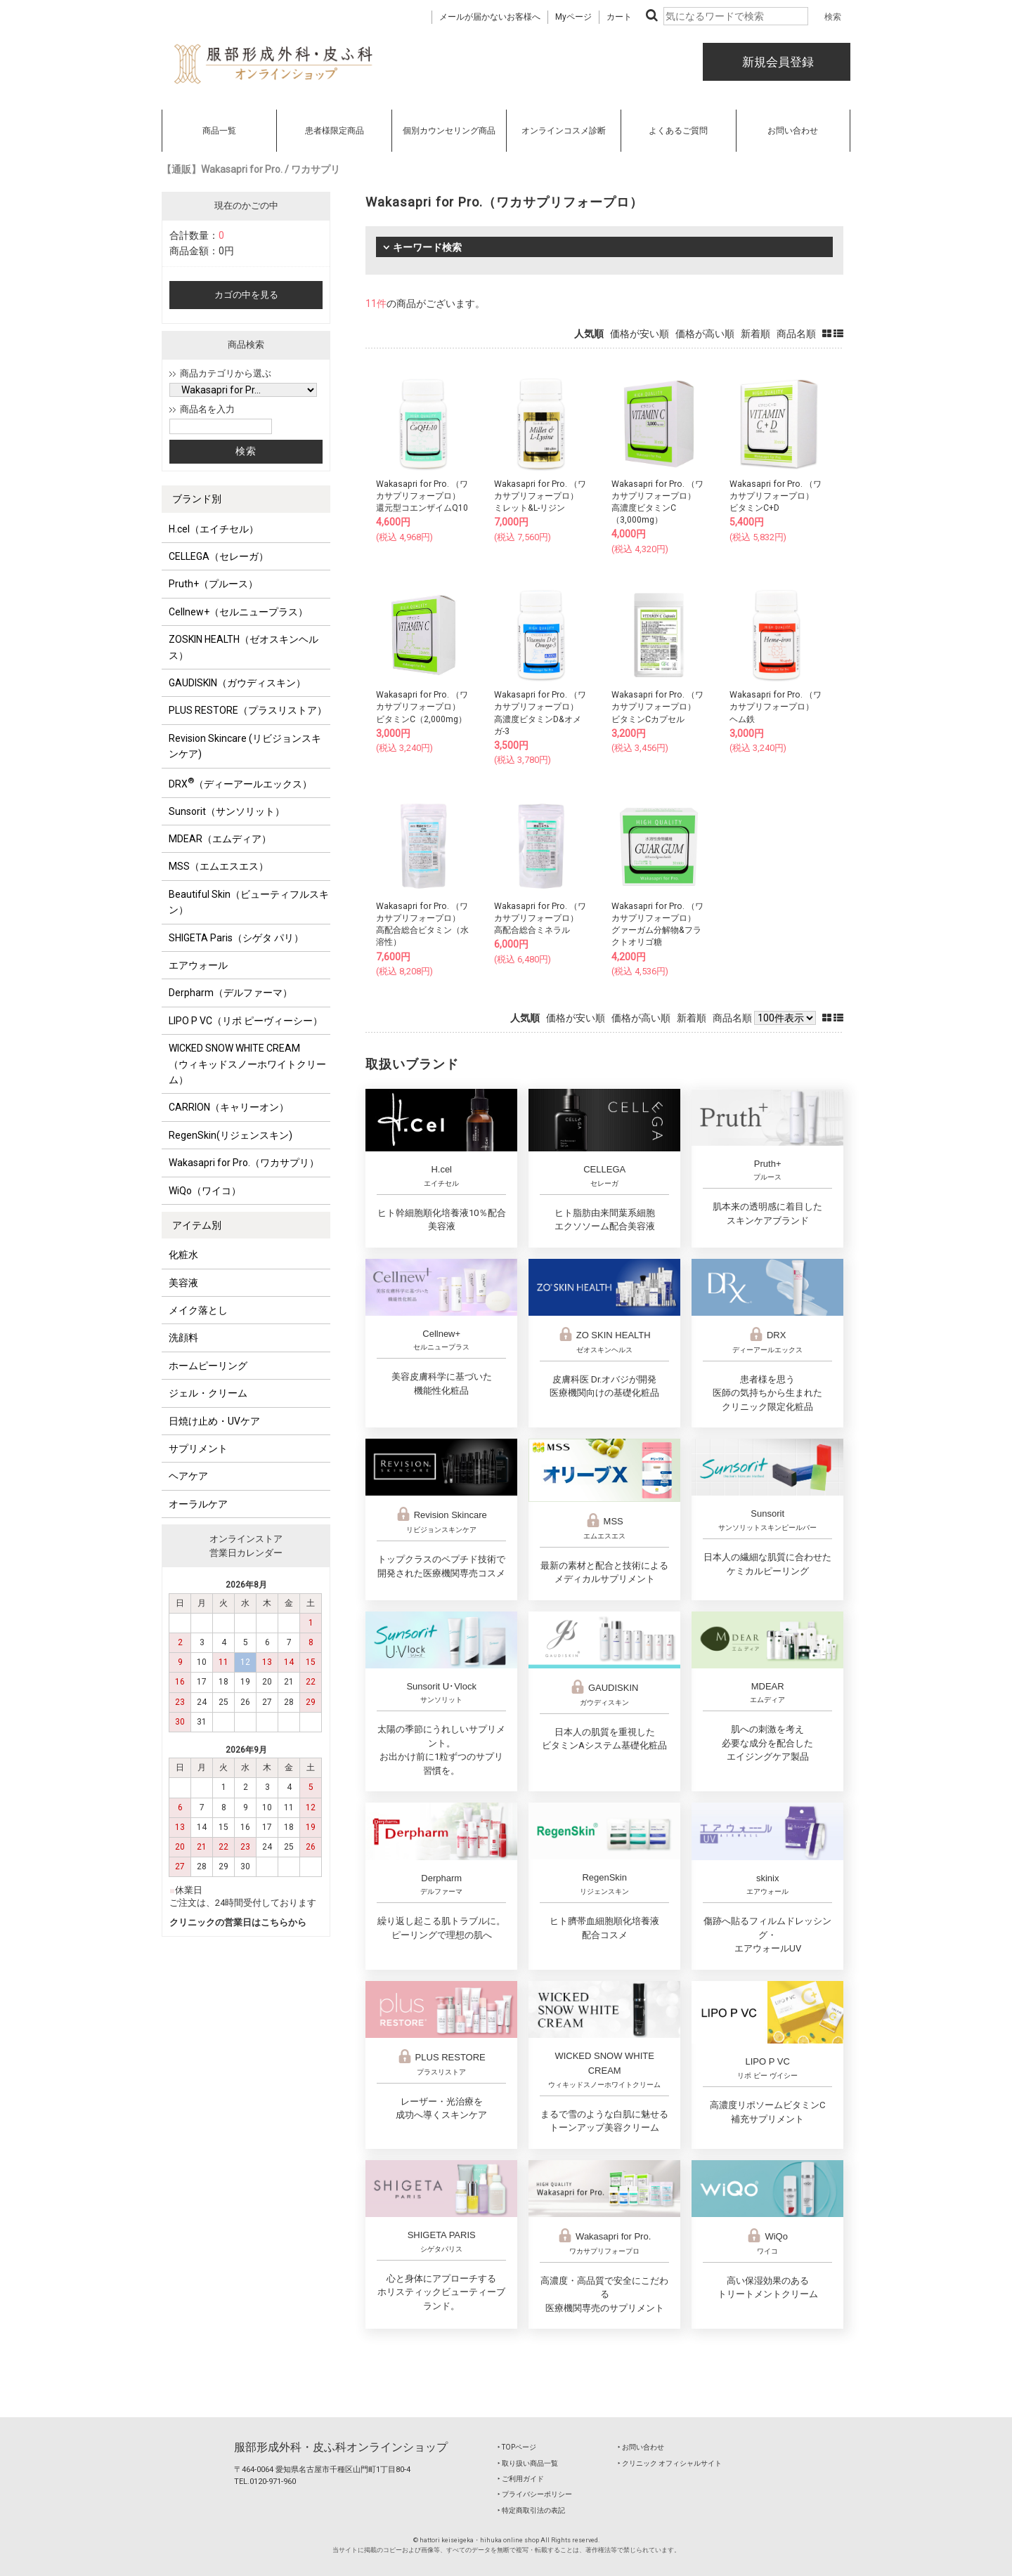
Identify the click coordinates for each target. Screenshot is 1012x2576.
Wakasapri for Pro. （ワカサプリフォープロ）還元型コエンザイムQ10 (422, 496)
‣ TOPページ (517, 2447)
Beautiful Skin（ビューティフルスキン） (249, 902)
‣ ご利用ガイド (521, 2479)
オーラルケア (198, 1504)
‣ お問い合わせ (641, 2447)
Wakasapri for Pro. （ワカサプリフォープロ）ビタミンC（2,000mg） (422, 707)
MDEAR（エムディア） (220, 838)
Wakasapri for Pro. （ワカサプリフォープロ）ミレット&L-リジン (540, 496)
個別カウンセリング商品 (449, 131)
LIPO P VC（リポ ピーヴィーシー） (246, 1020)
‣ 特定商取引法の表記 (531, 2510)
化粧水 (183, 1254)
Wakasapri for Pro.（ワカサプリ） (244, 1162)
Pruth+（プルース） (213, 583)
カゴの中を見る (246, 294)
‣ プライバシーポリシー (535, 2494)
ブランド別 (196, 498)
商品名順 (796, 333)
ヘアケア (188, 1476)
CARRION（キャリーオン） (229, 1107)
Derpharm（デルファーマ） (230, 992)
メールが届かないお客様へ (489, 17)
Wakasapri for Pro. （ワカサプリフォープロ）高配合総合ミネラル (540, 918)
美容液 (183, 1282)
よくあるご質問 (678, 131)
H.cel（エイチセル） (214, 529)
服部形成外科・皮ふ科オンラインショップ (341, 2447)
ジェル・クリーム (208, 1393)
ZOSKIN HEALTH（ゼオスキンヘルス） (243, 647)
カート (619, 17)
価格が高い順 (704, 333)
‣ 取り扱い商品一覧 (528, 2463)
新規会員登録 (776, 62)
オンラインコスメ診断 (563, 131)
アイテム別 (196, 1225)
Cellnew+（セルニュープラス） (238, 611)
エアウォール (198, 965)
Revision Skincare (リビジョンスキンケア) (245, 746)
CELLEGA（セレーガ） (218, 556)
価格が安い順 (639, 333)
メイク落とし (198, 1310)
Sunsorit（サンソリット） (227, 811)
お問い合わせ (792, 131)
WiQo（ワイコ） (205, 1190)
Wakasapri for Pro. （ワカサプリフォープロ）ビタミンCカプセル (657, 707)
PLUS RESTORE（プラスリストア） (248, 710)
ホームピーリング (208, 1365)
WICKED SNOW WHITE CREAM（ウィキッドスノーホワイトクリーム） (247, 1063)
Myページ (573, 17)
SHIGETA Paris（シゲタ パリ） (236, 937)
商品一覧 (219, 131)
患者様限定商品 (334, 131)
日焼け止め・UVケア (214, 1421)
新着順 (755, 333)
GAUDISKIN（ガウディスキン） (237, 682)
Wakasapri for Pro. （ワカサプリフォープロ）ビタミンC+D (775, 496)
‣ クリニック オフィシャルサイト (670, 2463)
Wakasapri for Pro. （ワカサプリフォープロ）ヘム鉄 (775, 707)
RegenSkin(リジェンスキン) (230, 1135)
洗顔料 (183, 1337)
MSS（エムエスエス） (218, 866)
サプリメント (198, 1448)
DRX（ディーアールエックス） (240, 783)
